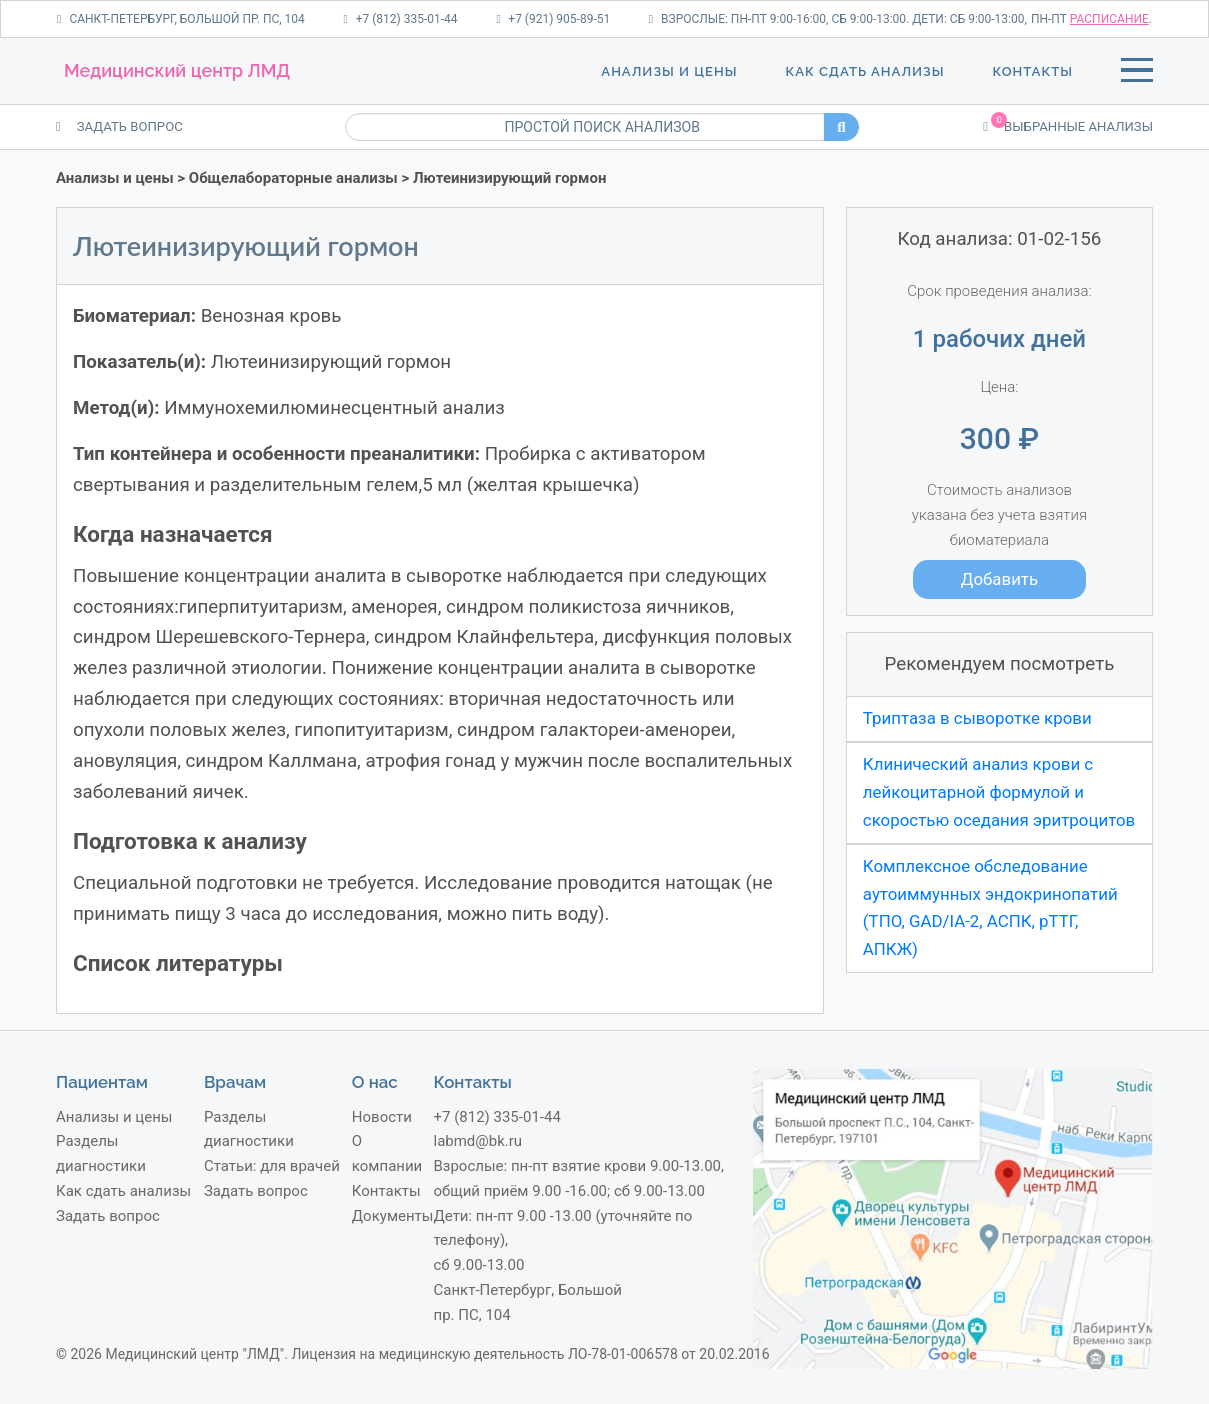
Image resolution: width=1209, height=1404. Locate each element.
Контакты (1033, 71)
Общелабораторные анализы (293, 178)
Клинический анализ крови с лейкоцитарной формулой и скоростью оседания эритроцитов (999, 792)
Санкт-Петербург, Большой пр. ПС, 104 (181, 19)
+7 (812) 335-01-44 (400, 19)
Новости (382, 1117)
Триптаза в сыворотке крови (977, 718)
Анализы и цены (669, 71)
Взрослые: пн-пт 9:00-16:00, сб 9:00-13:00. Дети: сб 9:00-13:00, (838, 19)
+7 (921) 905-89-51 (553, 19)
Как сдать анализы (864, 71)
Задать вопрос (108, 1216)
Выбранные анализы (1068, 125)
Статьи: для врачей (272, 1166)
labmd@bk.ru (477, 1141)
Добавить (999, 579)
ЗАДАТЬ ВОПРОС (119, 126)
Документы (393, 1216)
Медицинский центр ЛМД (177, 70)
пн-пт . (1091, 19)
